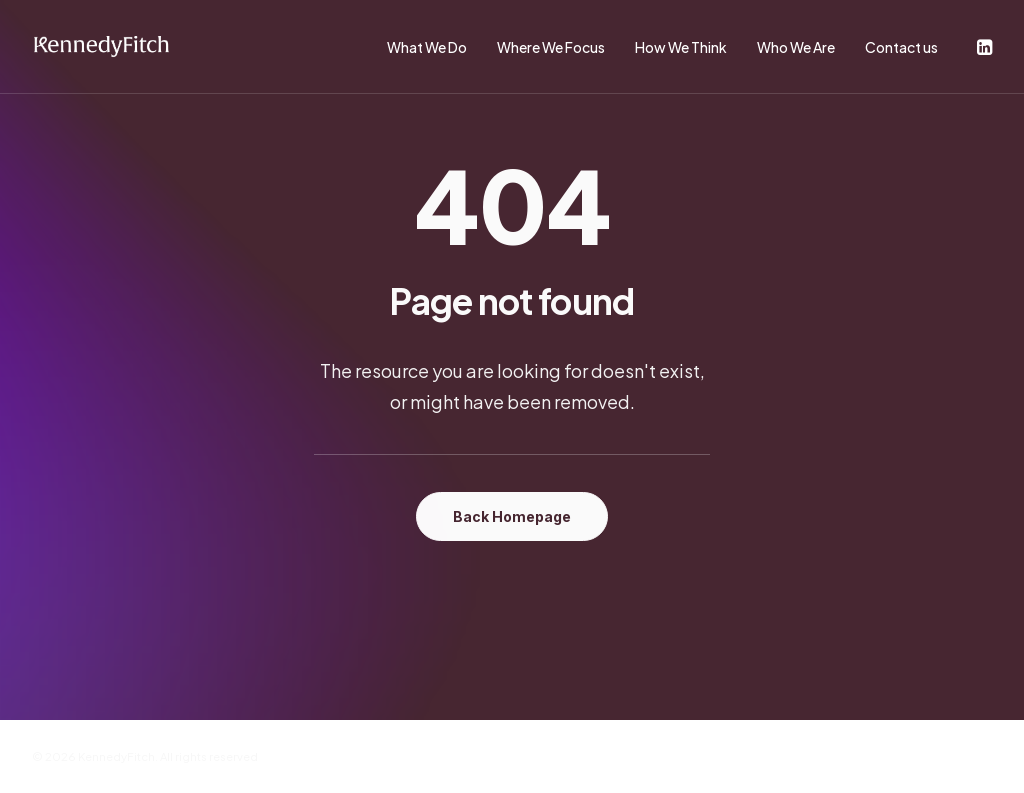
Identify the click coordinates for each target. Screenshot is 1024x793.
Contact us (901, 47)
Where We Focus (551, 47)
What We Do (427, 47)
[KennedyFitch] (101, 47)
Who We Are (796, 47)
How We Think (681, 47)
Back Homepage (512, 516)
